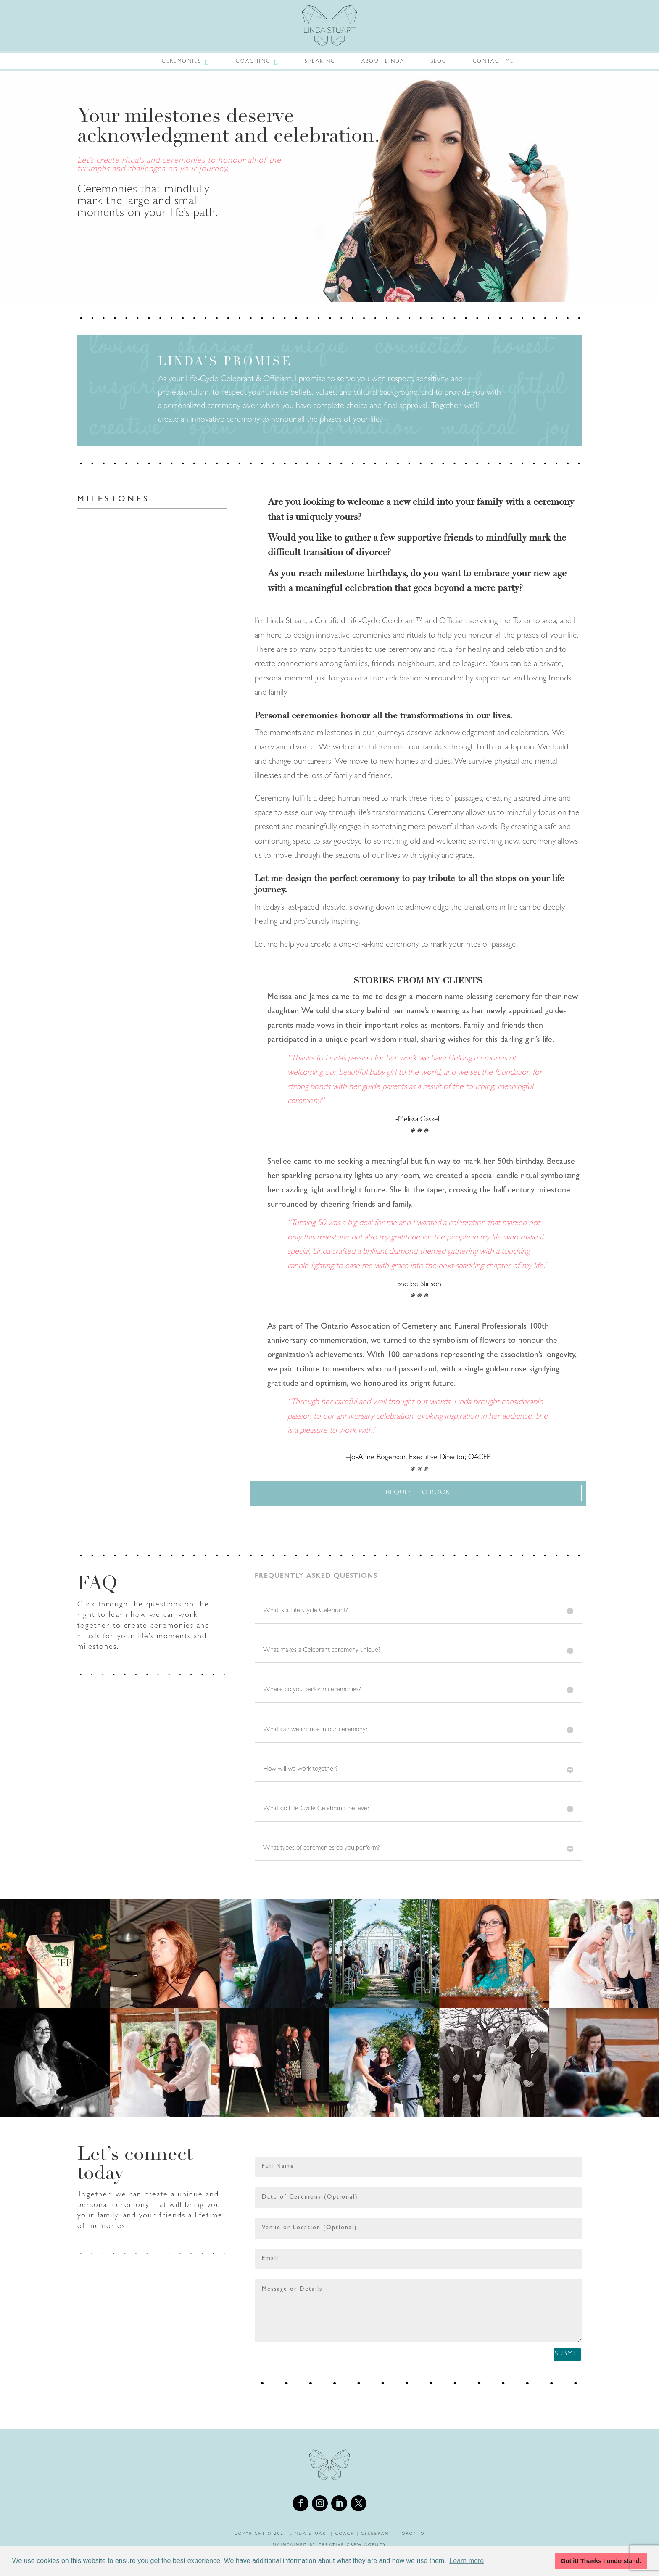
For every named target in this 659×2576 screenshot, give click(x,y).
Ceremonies (181, 61)
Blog (438, 61)
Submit (549, 2360)
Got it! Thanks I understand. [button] (601, 2561)
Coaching (253, 61)
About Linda (382, 61)
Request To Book (418, 1493)
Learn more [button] (466, 2560)
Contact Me (493, 61)
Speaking (320, 61)
